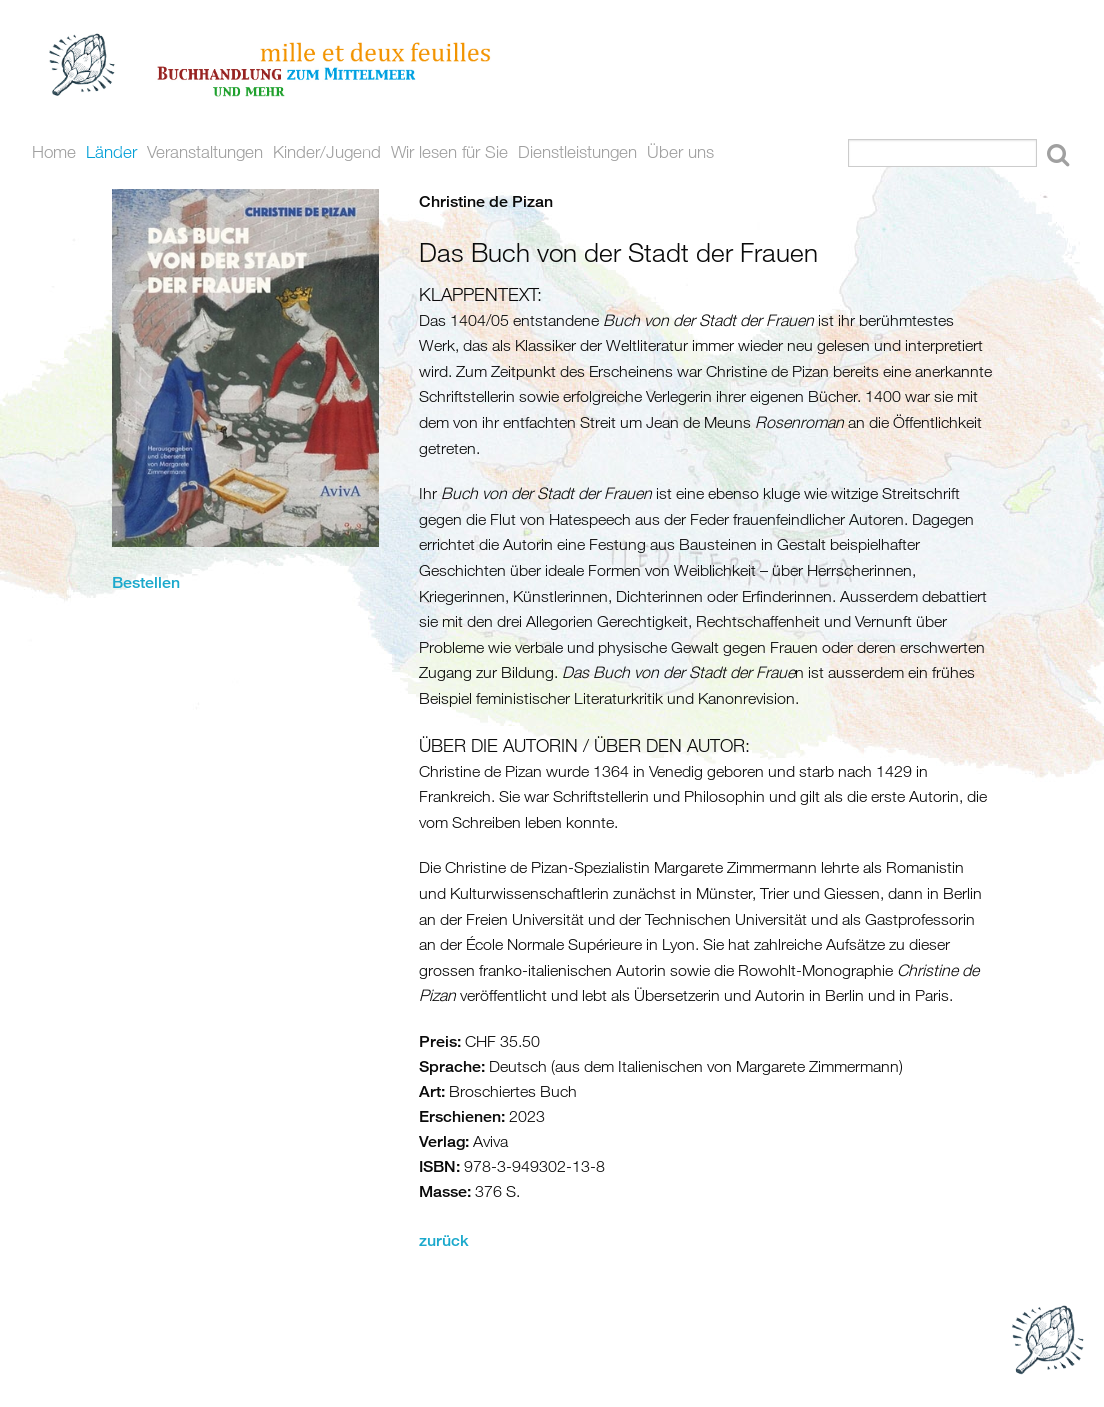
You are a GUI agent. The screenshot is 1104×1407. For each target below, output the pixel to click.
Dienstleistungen (577, 151)
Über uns (680, 151)
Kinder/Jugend (327, 151)
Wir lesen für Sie (449, 151)
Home (54, 151)
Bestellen (146, 582)
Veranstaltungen (205, 151)
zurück (444, 1240)
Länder (111, 151)
